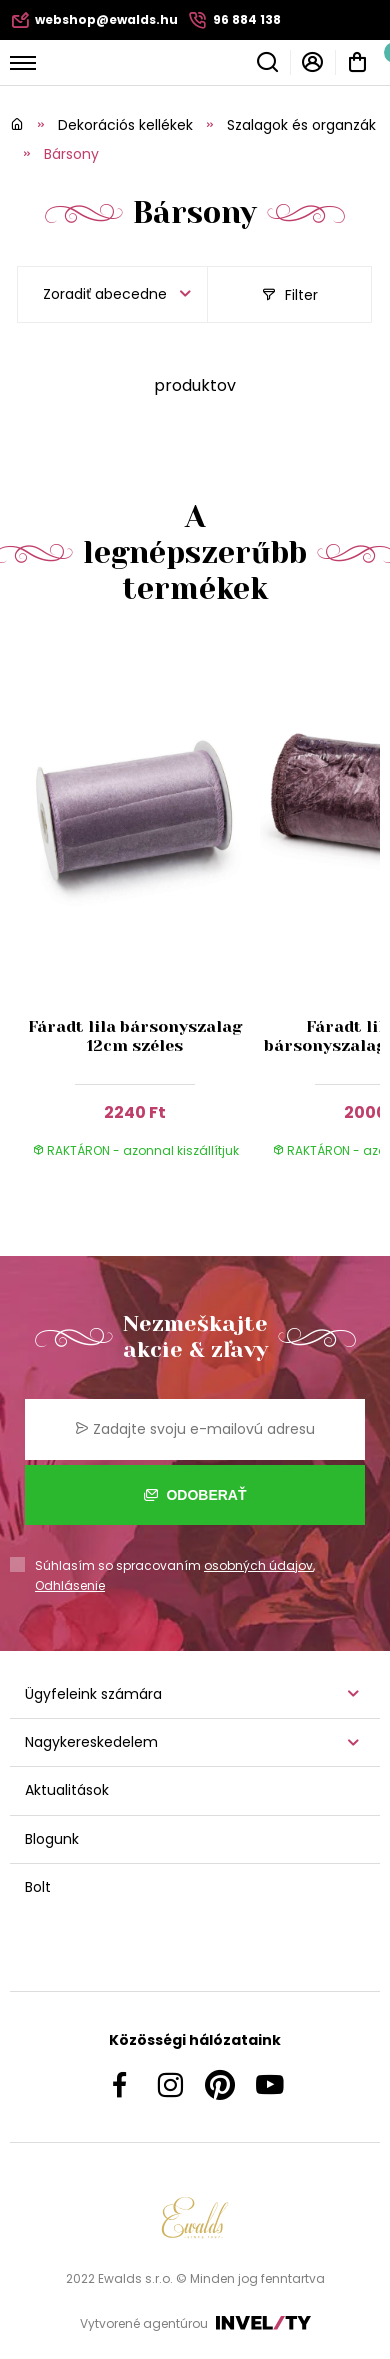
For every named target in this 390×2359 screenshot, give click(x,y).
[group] (140, 911)
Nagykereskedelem (91, 1742)
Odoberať (195, 1495)
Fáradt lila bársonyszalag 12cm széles (135, 1036)
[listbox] (112, 294)
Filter (290, 295)
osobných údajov (258, 1565)
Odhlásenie (70, 1585)
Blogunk (52, 1839)
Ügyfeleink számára (93, 1694)
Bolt (38, 1887)
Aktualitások (67, 1790)
